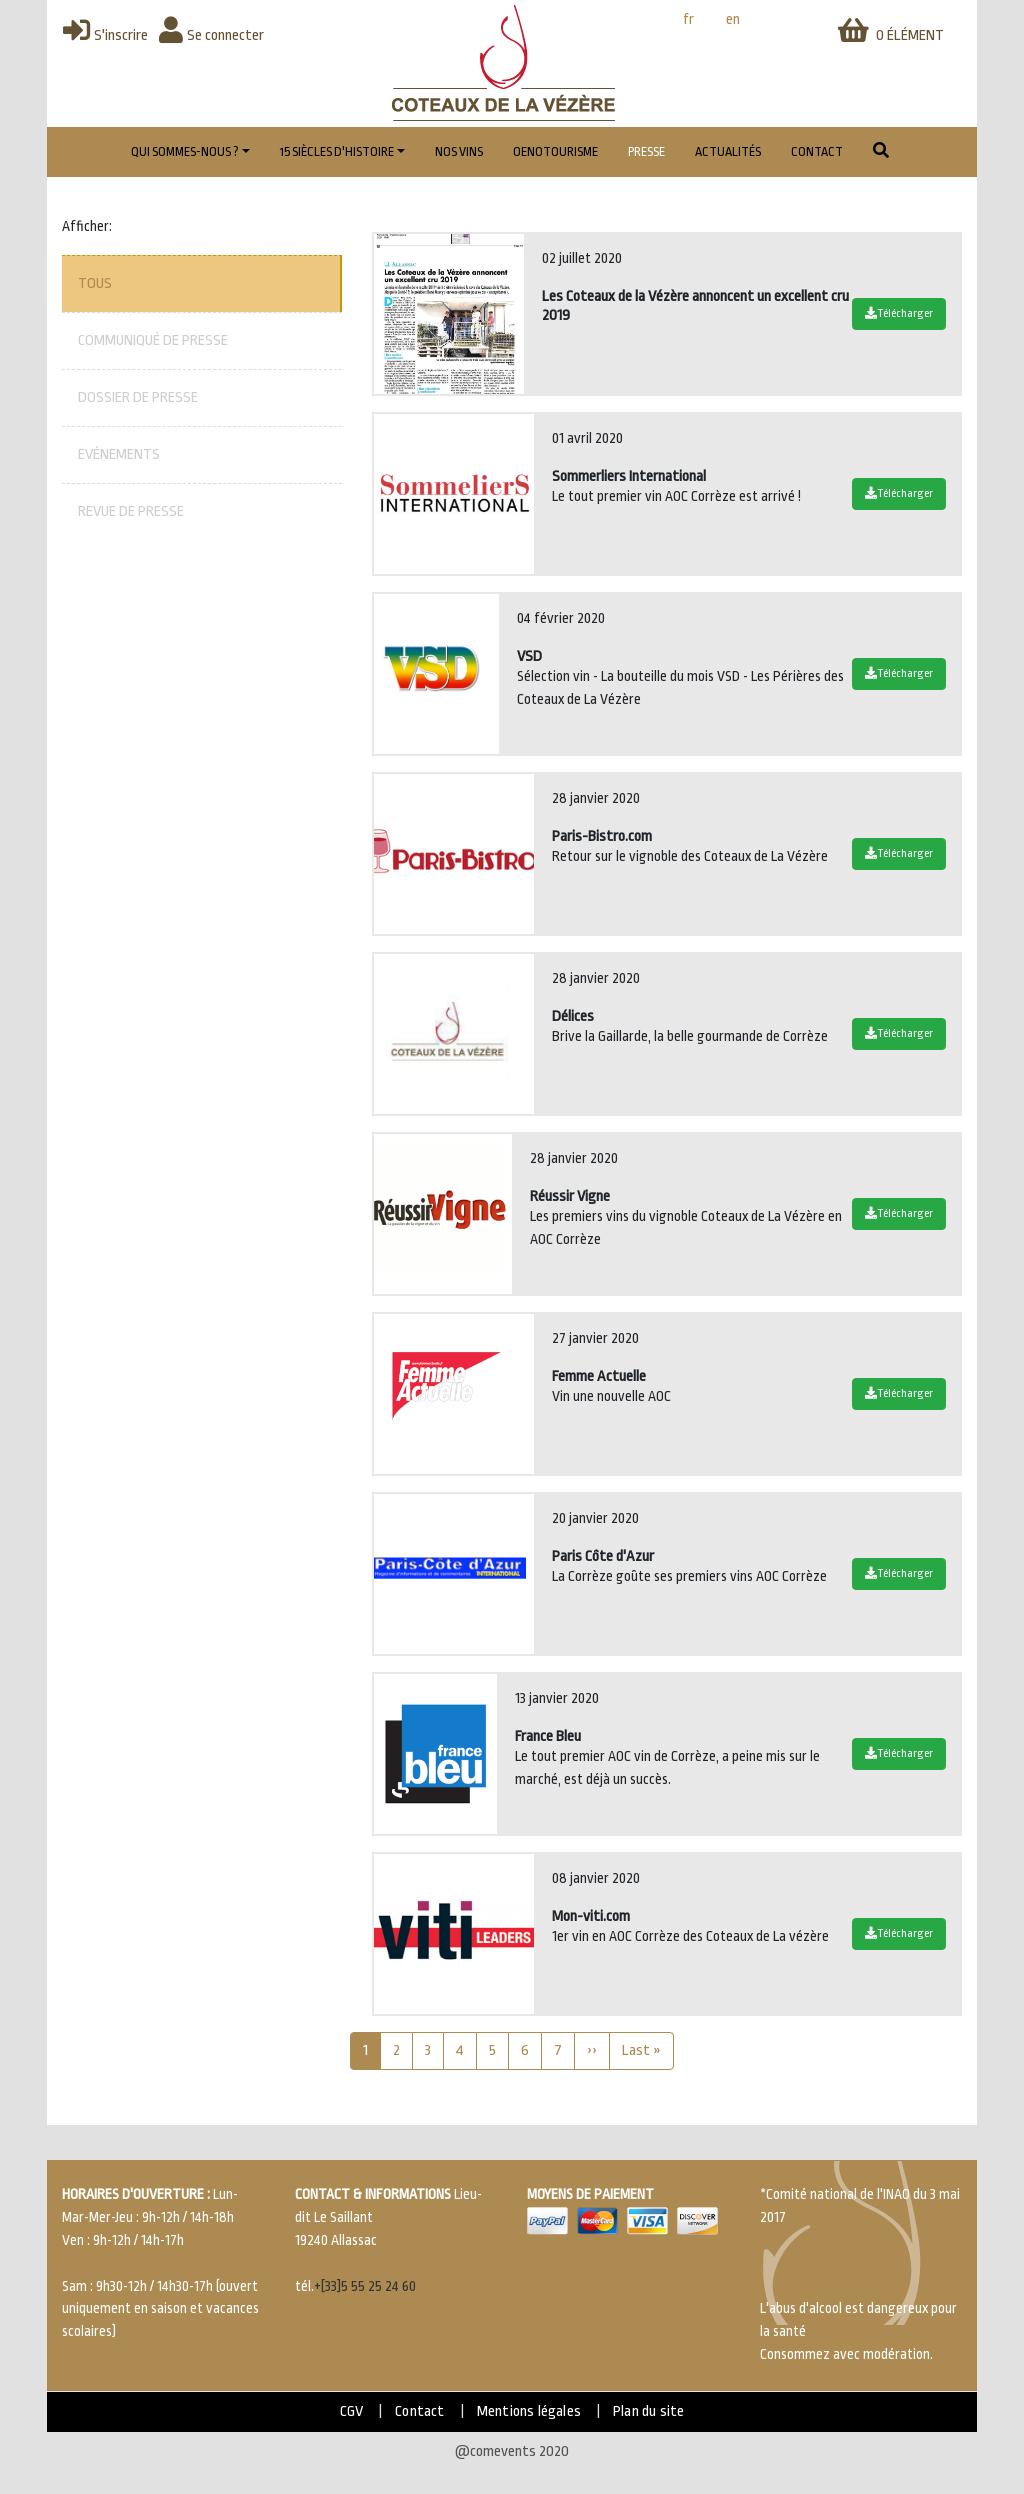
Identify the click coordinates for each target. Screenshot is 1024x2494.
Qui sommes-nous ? (185, 152)
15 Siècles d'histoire (337, 152)
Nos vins (459, 152)
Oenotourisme (555, 152)
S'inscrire (105, 35)
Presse (646, 152)
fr (688, 19)
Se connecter (211, 35)
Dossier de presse (138, 397)
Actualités (728, 152)
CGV (352, 2411)
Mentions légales (529, 2411)
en (733, 19)
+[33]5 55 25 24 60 (365, 2286)
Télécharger (899, 313)
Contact (817, 152)
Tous (95, 283)
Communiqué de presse (153, 340)
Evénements (119, 454)
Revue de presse (131, 511)
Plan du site (648, 2411)
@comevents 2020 (512, 2451)
